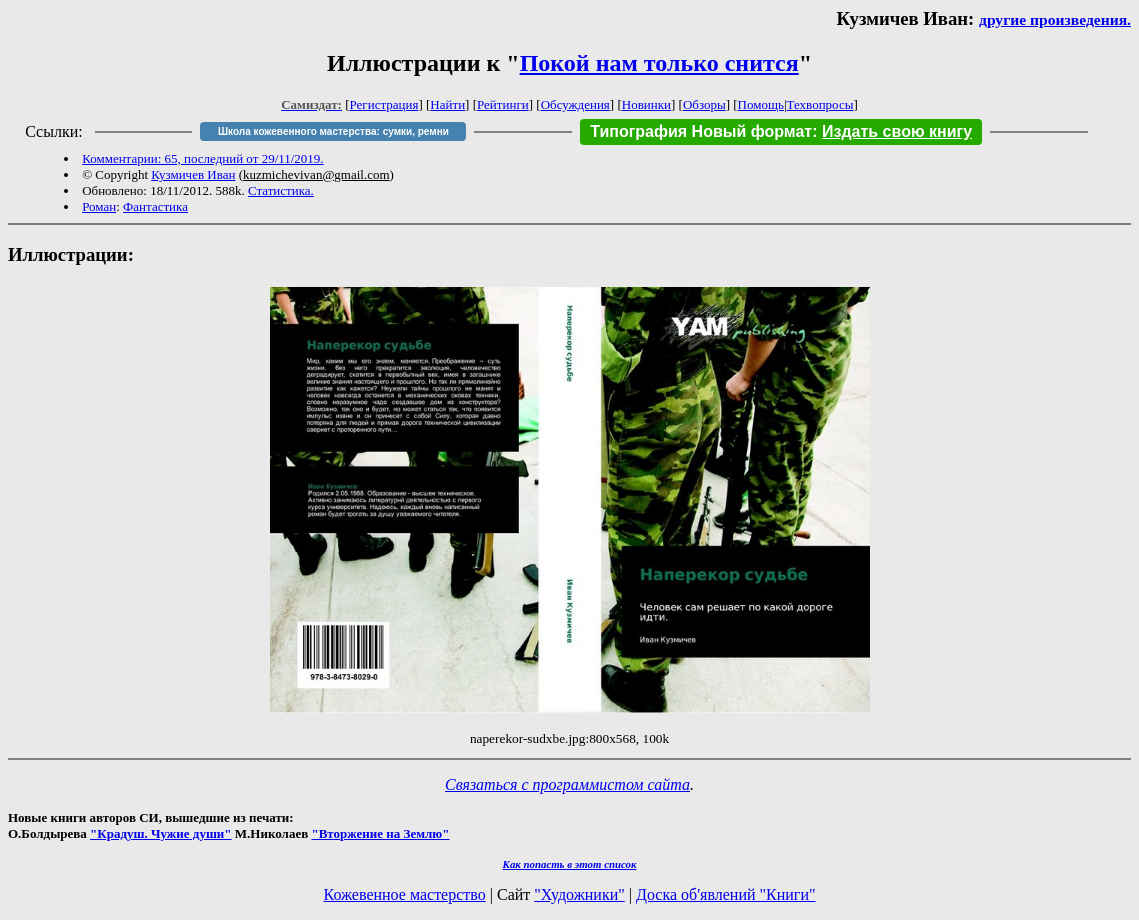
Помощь (761, 104)
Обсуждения (575, 104)
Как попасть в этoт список (570, 864)
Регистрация (384, 104)
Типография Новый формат (701, 131)
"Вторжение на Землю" (380, 833)
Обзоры (704, 104)
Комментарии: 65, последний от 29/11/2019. (202, 158)
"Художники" (579, 894)
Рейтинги (503, 104)
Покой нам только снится (659, 63)
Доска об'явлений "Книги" (726, 894)
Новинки (646, 104)
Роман (99, 206)
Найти (447, 104)
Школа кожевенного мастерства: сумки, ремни (333, 131)
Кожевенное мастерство (405, 894)
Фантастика (155, 206)
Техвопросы (820, 104)
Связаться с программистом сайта (567, 784)
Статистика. (281, 190)
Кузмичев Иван (193, 174)
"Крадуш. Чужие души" (161, 833)
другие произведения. (1055, 19)
